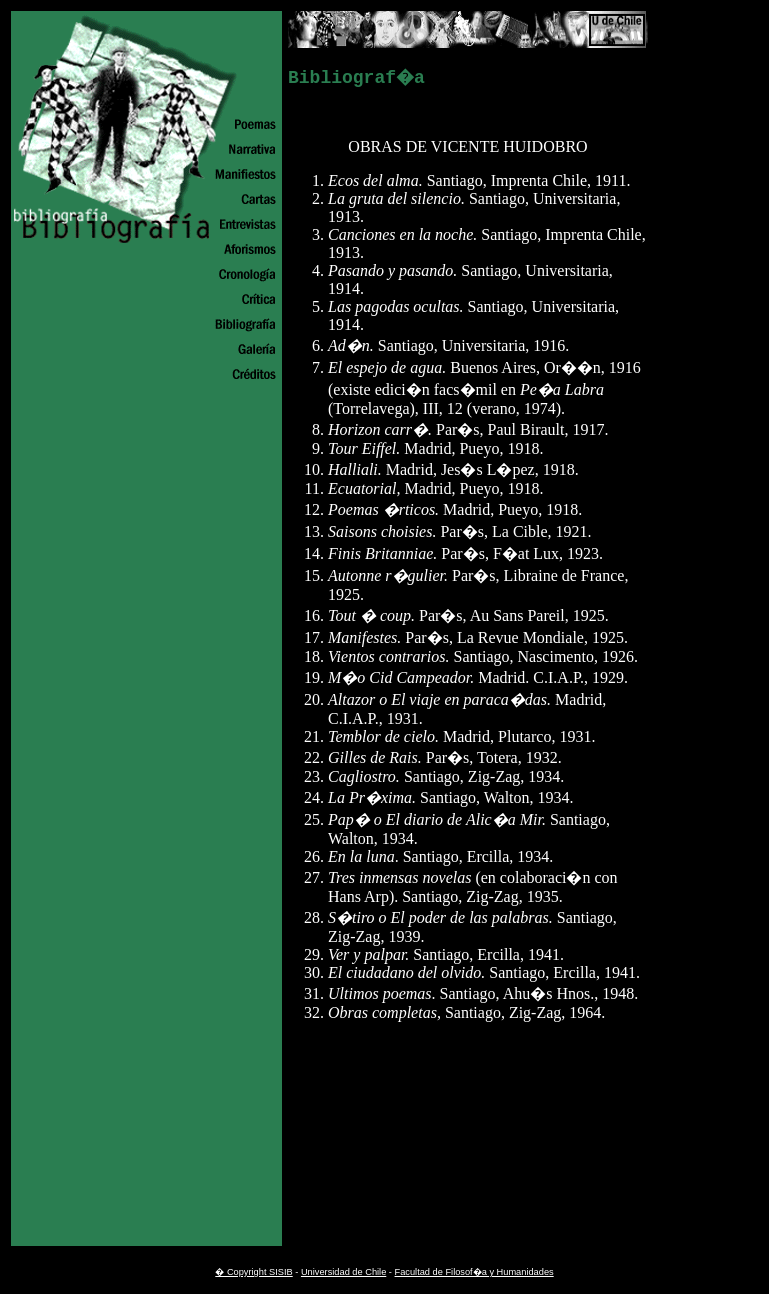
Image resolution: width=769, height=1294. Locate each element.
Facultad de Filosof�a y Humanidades (474, 1272)
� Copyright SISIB (253, 1272)
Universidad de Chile (343, 1272)
